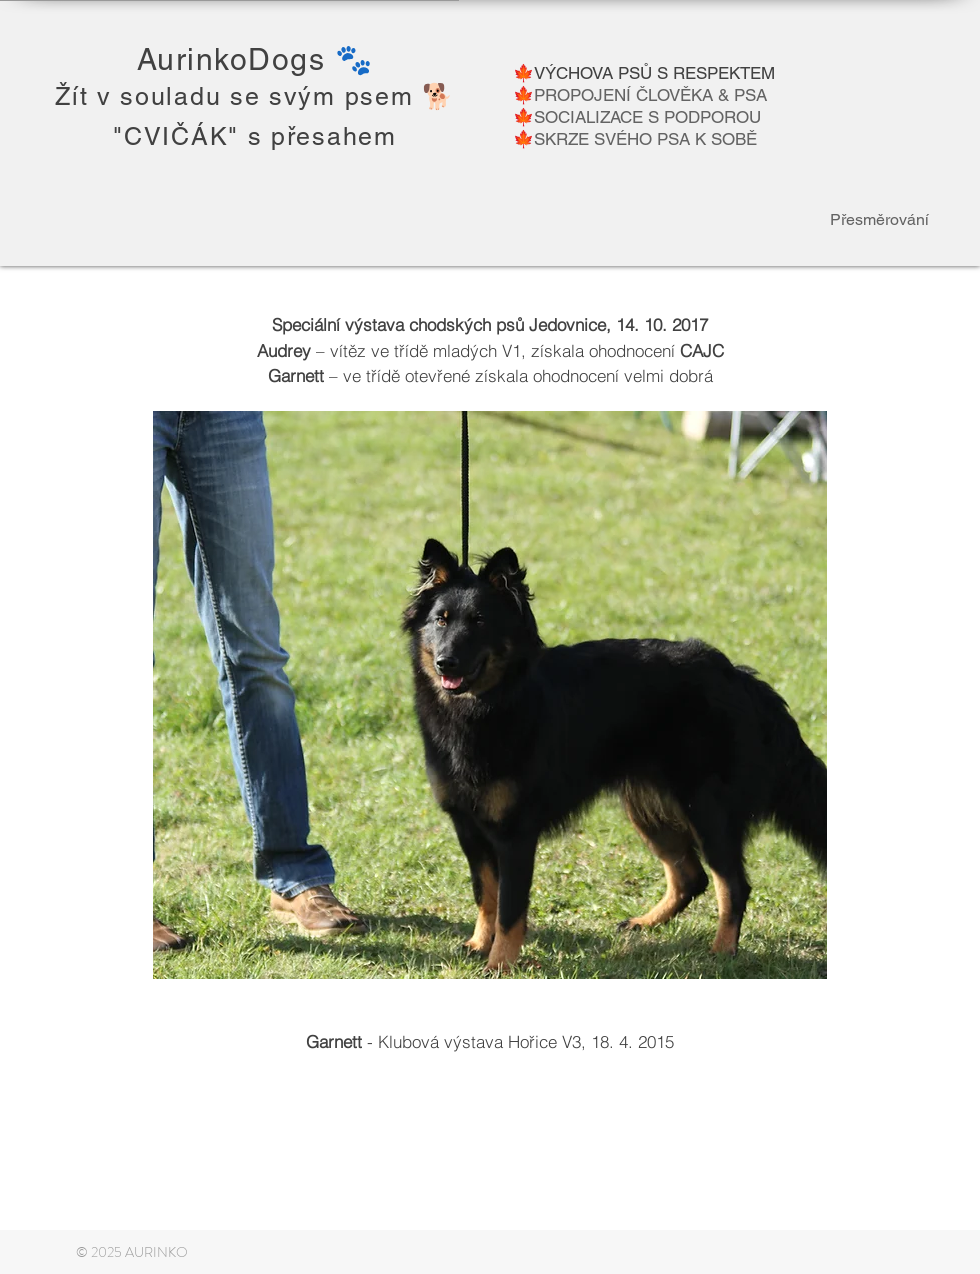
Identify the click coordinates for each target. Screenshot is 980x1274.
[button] (490, 695)
